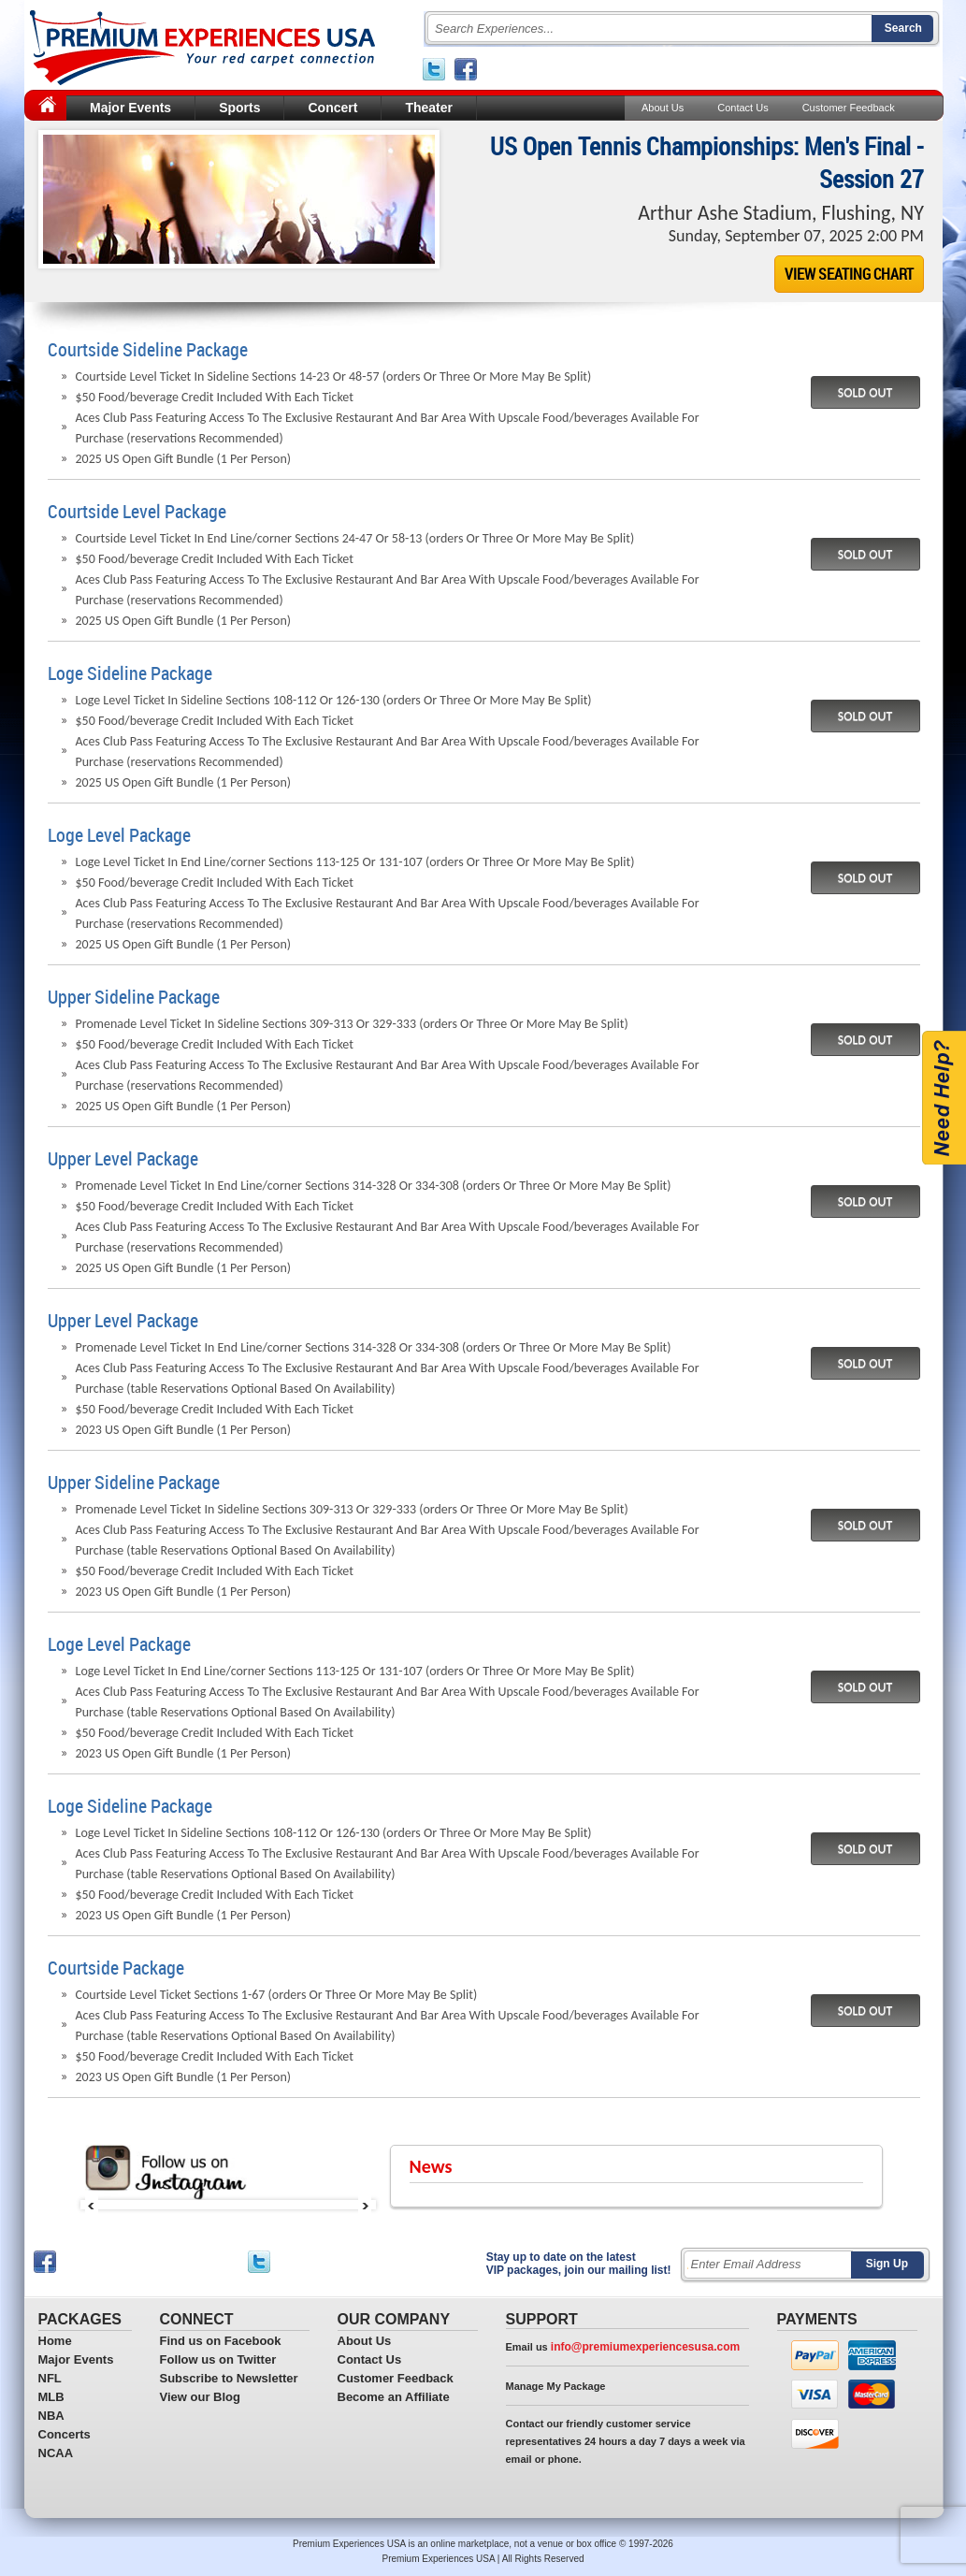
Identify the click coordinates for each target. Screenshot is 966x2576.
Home (55, 2341)
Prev (92, 2205)
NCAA (56, 2453)
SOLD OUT (865, 392)
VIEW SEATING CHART (849, 274)
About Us (663, 107)
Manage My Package (556, 2386)
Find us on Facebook (220, 2341)
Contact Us (742, 107)
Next (365, 2205)
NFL (50, 2378)
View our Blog (200, 2397)
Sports (239, 107)
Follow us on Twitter (218, 2359)
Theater (429, 107)
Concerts (64, 2434)
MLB (51, 2397)
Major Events (130, 107)
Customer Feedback (847, 107)
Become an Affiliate (394, 2397)
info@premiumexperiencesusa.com (645, 2346)
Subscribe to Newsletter (229, 2378)
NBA (51, 2416)
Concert (332, 107)
